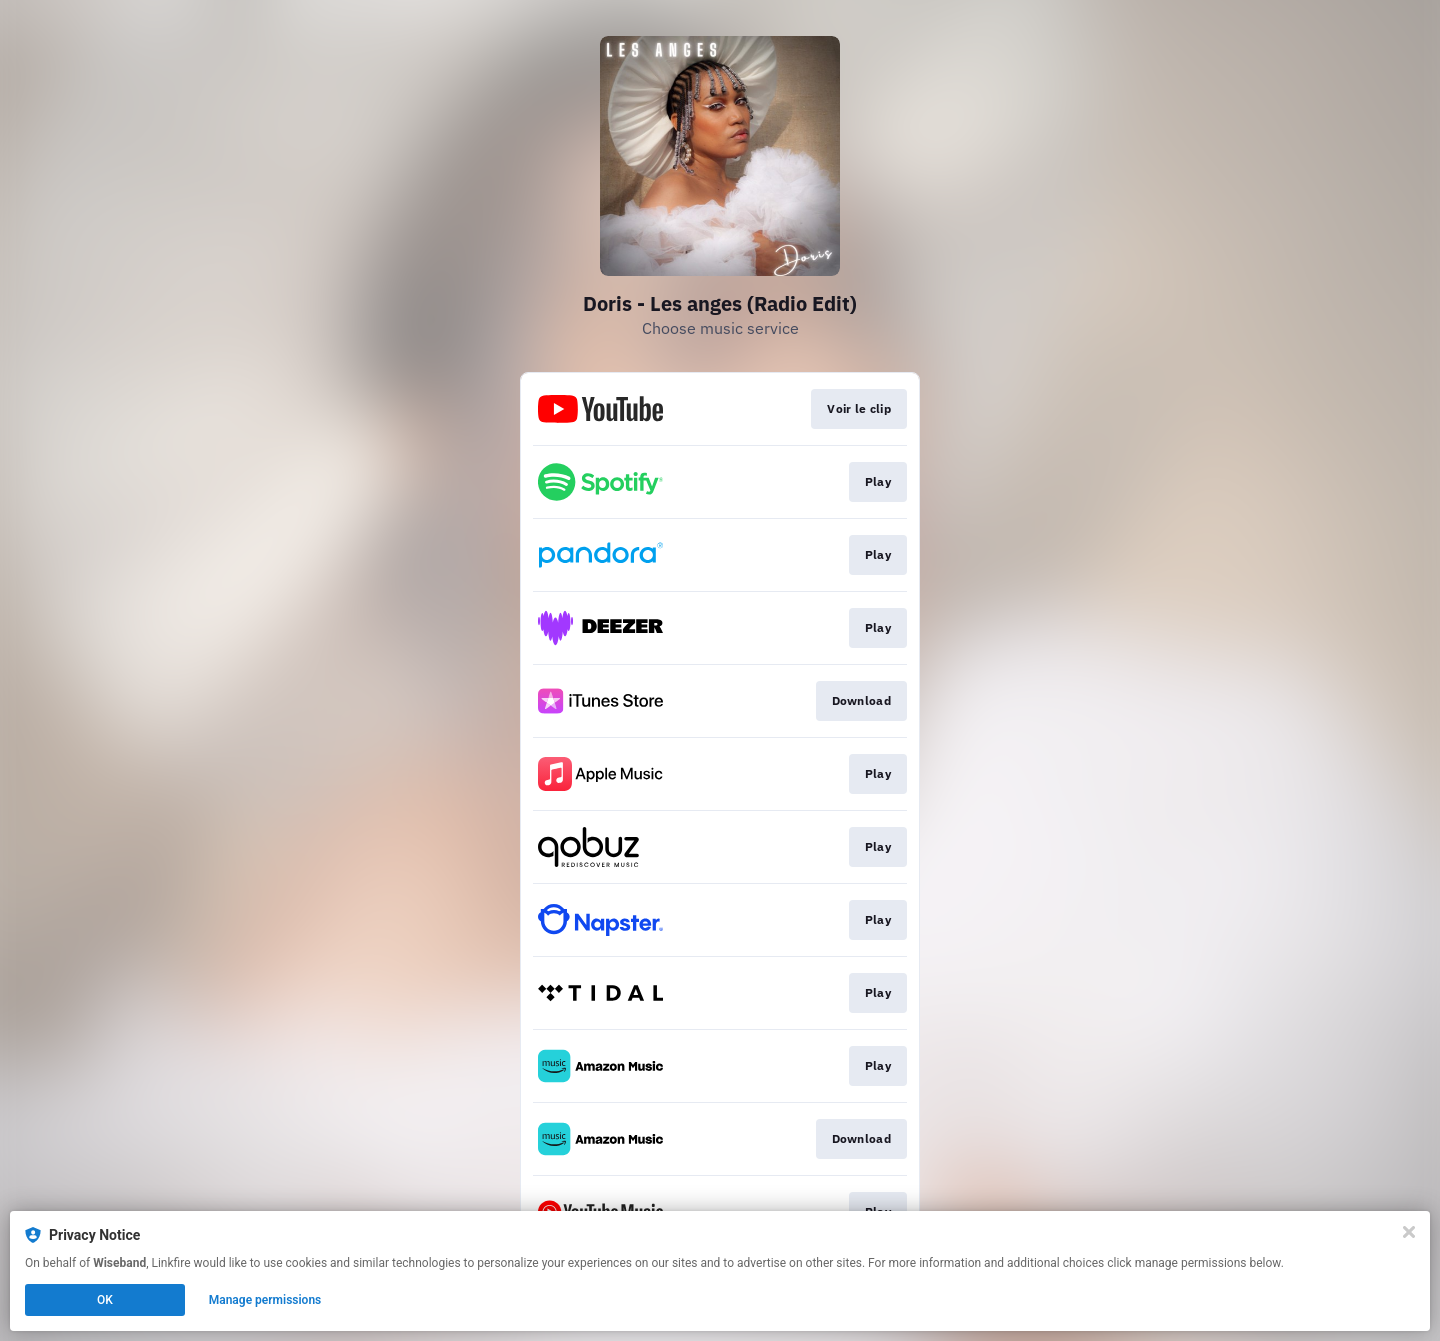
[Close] (1409, 1232)
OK (105, 1300)
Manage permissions (265, 1300)
